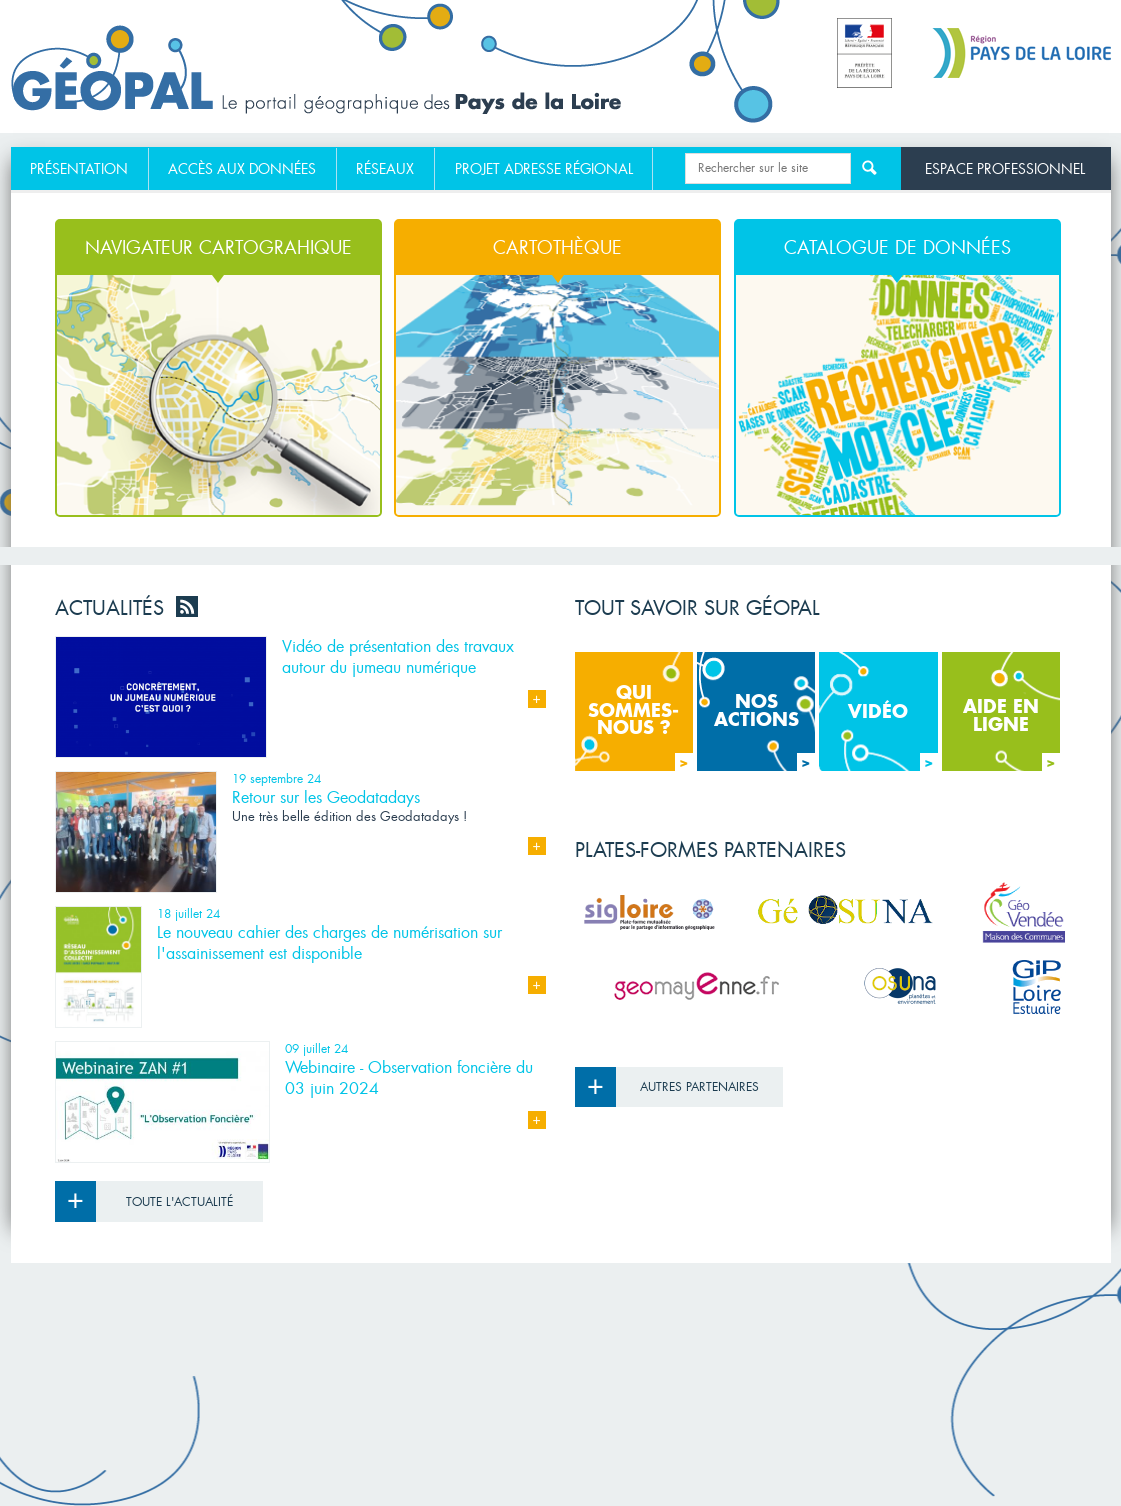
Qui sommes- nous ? (640, 727)
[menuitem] (80, 169)
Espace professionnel (1005, 168)
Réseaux (385, 169)
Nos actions (765, 731)
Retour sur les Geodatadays (326, 797)
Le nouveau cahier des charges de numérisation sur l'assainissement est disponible (329, 943)
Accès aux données (242, 169)
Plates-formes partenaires (710, 850)
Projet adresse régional (544, 169)
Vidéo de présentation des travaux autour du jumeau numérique (398, 657)
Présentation (79, 169)
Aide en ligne (1011, 734)
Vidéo (892, 736)
